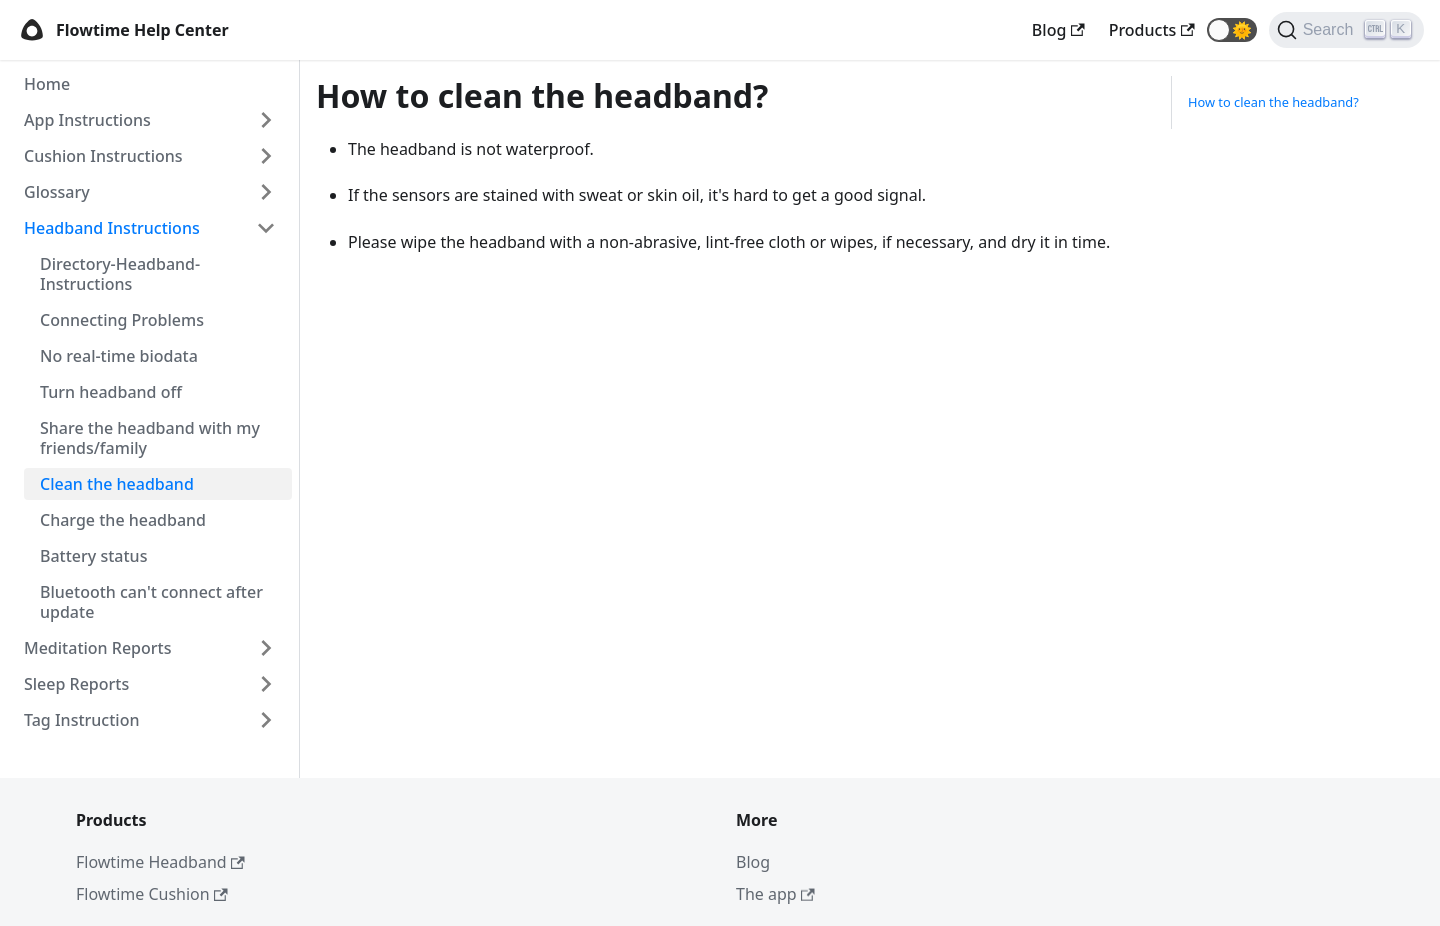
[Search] (1346, 30)
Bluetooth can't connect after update (151, 602)
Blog (753, 862)
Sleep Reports (76, 684)
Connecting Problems (122, 320)
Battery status (93, 556)
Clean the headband (117, 484)
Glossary (57, 192)
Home (47, 84)
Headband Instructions (112, 228)
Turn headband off (111, 392)
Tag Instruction (81, 720)
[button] (1232, 30)
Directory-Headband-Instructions (120, 274)
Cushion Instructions (103, 156)
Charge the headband (123, 520)
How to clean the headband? (1273, 102)
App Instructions (87, 120)
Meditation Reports (97, 648)
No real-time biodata (119, 356)
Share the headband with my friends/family (150, 438)
